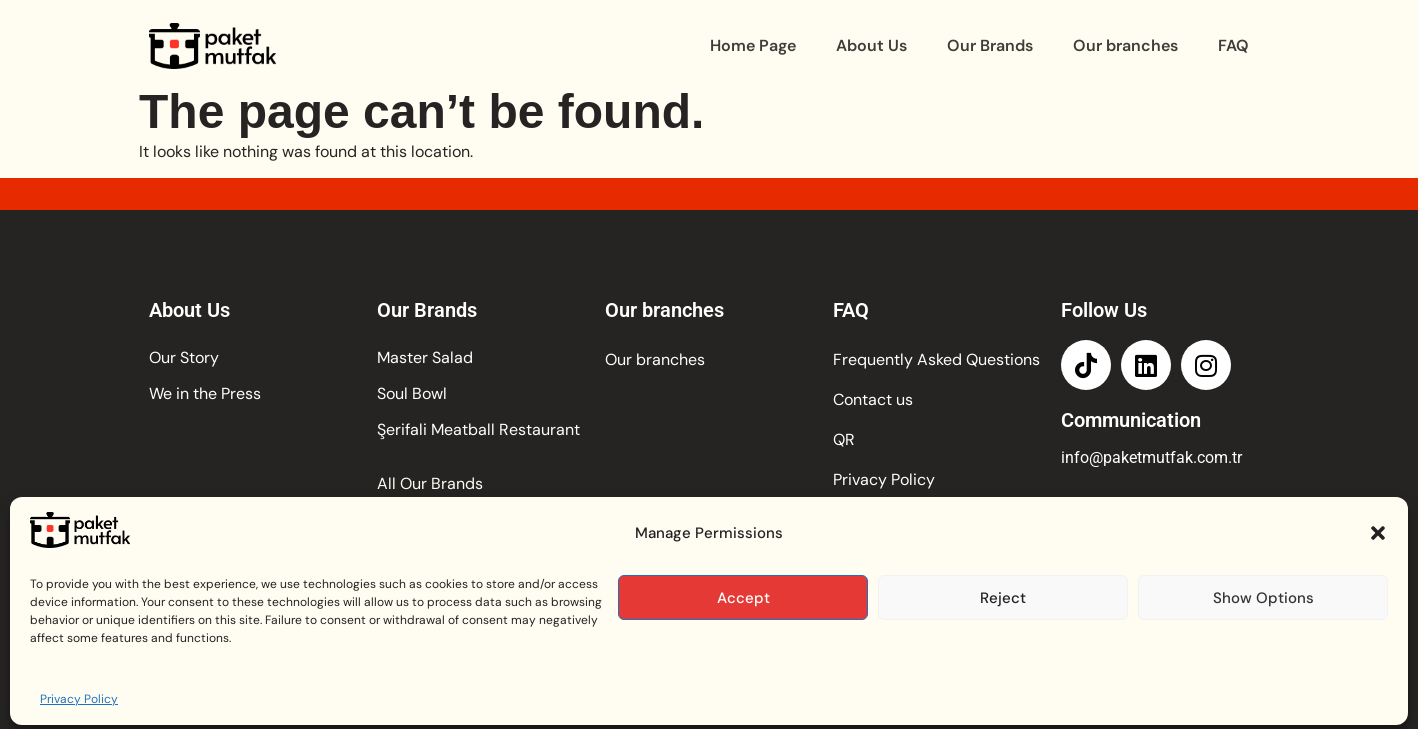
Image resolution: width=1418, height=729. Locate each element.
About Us (871, 45)
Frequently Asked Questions (936, 359)
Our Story (184, 357)
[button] (1378, 588)
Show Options (1263, 652)
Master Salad (425, 357)
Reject (1003, 652)
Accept (743, 652)
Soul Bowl (412, 393)
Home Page (753, 45)
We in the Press (205, 393)
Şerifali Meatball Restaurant (478, 429)
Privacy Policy (884, 479)
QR (844, 439)
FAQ (1233, 45)
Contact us (873, 399)
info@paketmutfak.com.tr (1151, 457)
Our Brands (990, 45)
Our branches (1125, 45)
